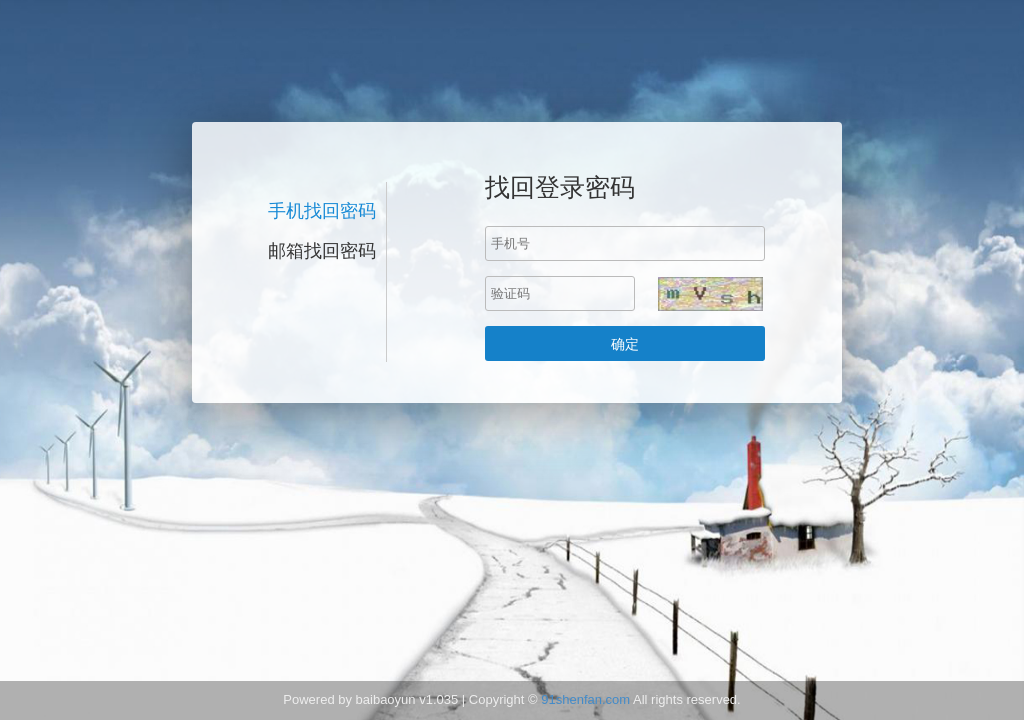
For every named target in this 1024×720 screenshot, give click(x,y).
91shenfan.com (585, 699)
